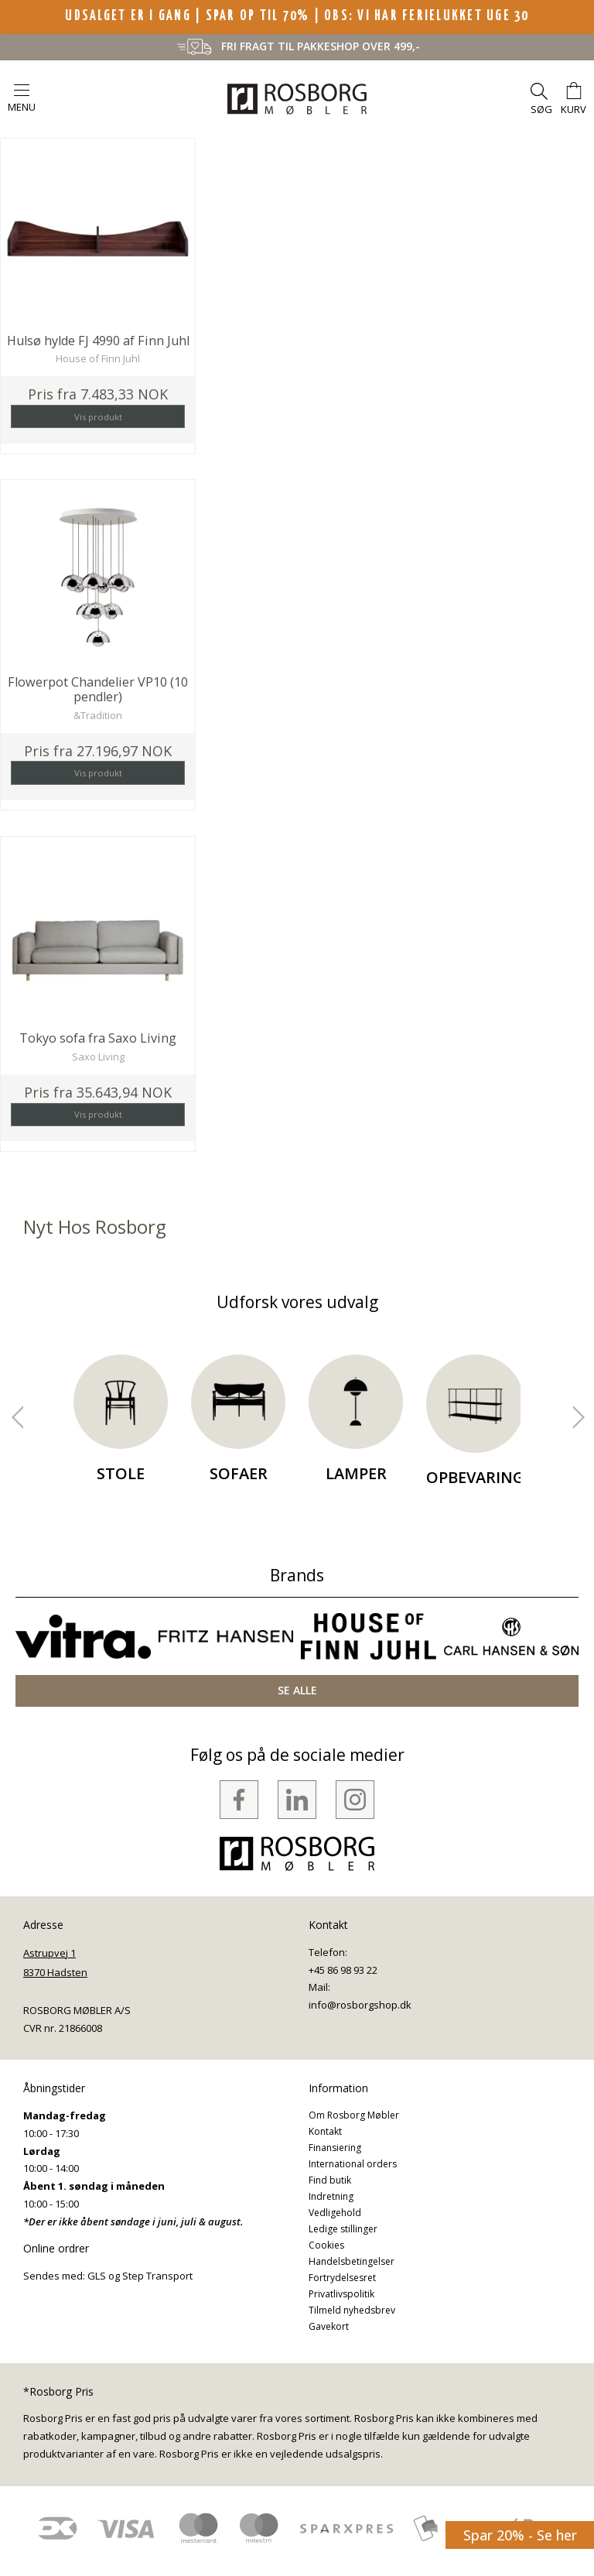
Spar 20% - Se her (520, 2535)
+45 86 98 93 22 (343, 1970)
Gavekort (329, 2326)
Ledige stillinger (343, 2228)
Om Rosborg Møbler (354, 2115)
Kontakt (325, 2131)
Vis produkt (98, 417)
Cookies (326, 2245)
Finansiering (335, 2147)
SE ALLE (297, 1690)
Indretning (331, 2196)
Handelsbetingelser (351, 2261)
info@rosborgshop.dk (360, 2005)
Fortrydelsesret (342, 2277)
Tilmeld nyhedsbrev (352, 2310)
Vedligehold (335, 2212)
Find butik (330, 2180)
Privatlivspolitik (341, 2293)
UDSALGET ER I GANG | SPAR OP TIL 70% (189, 16)
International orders (353, 2163)
